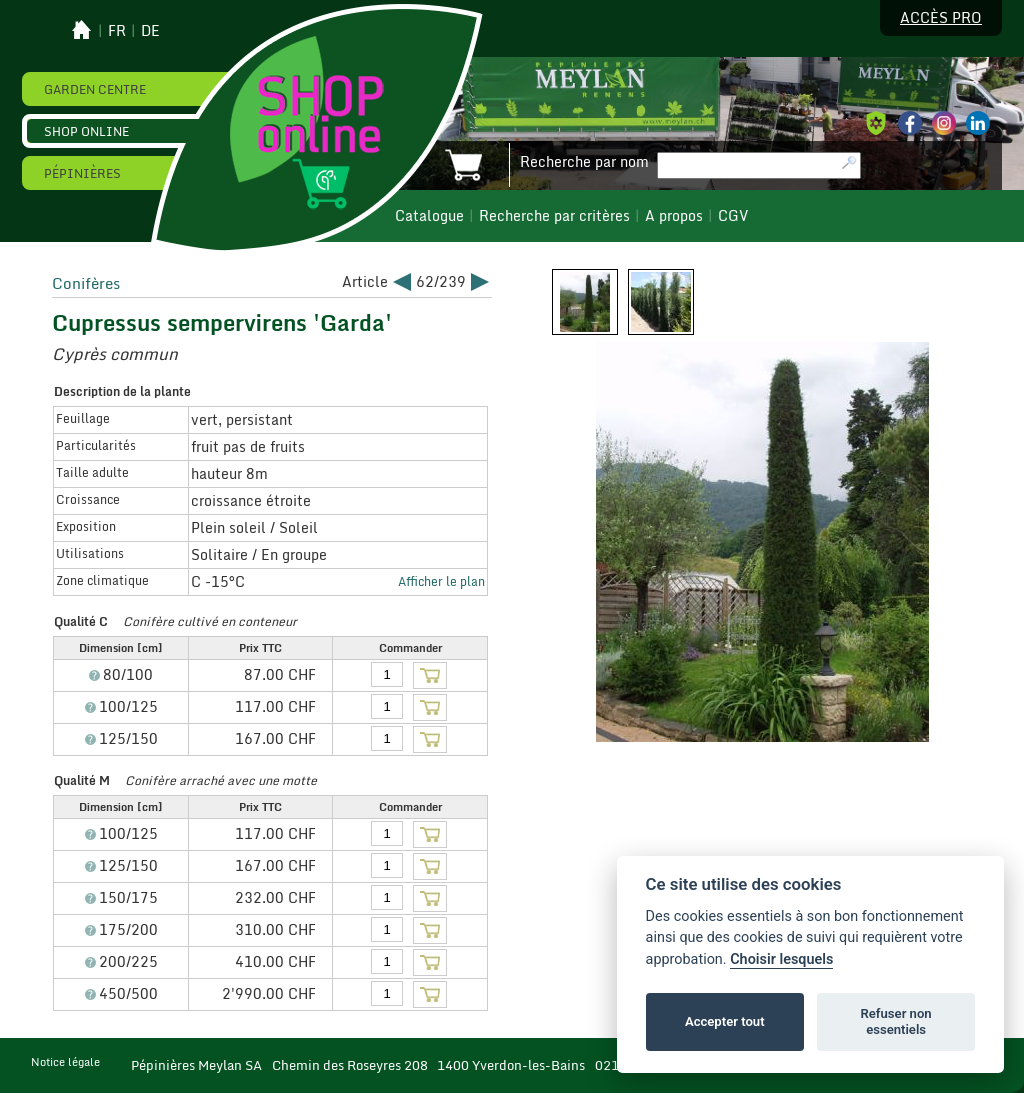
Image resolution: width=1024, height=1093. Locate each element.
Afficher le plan (441, 581)
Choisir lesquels (781, 959)
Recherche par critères (554, 216)
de (150, 31)
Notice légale (65, 1062)
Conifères (86, 283)
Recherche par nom (584, 162)
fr (117, 31)
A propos (674, 216)
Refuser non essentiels (895, 1021)
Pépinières (82, 173)
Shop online (86, 131)
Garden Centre (95, 89)
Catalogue (429, 216)
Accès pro (941, 18)
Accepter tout (725, 1021)
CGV (733, 216)
